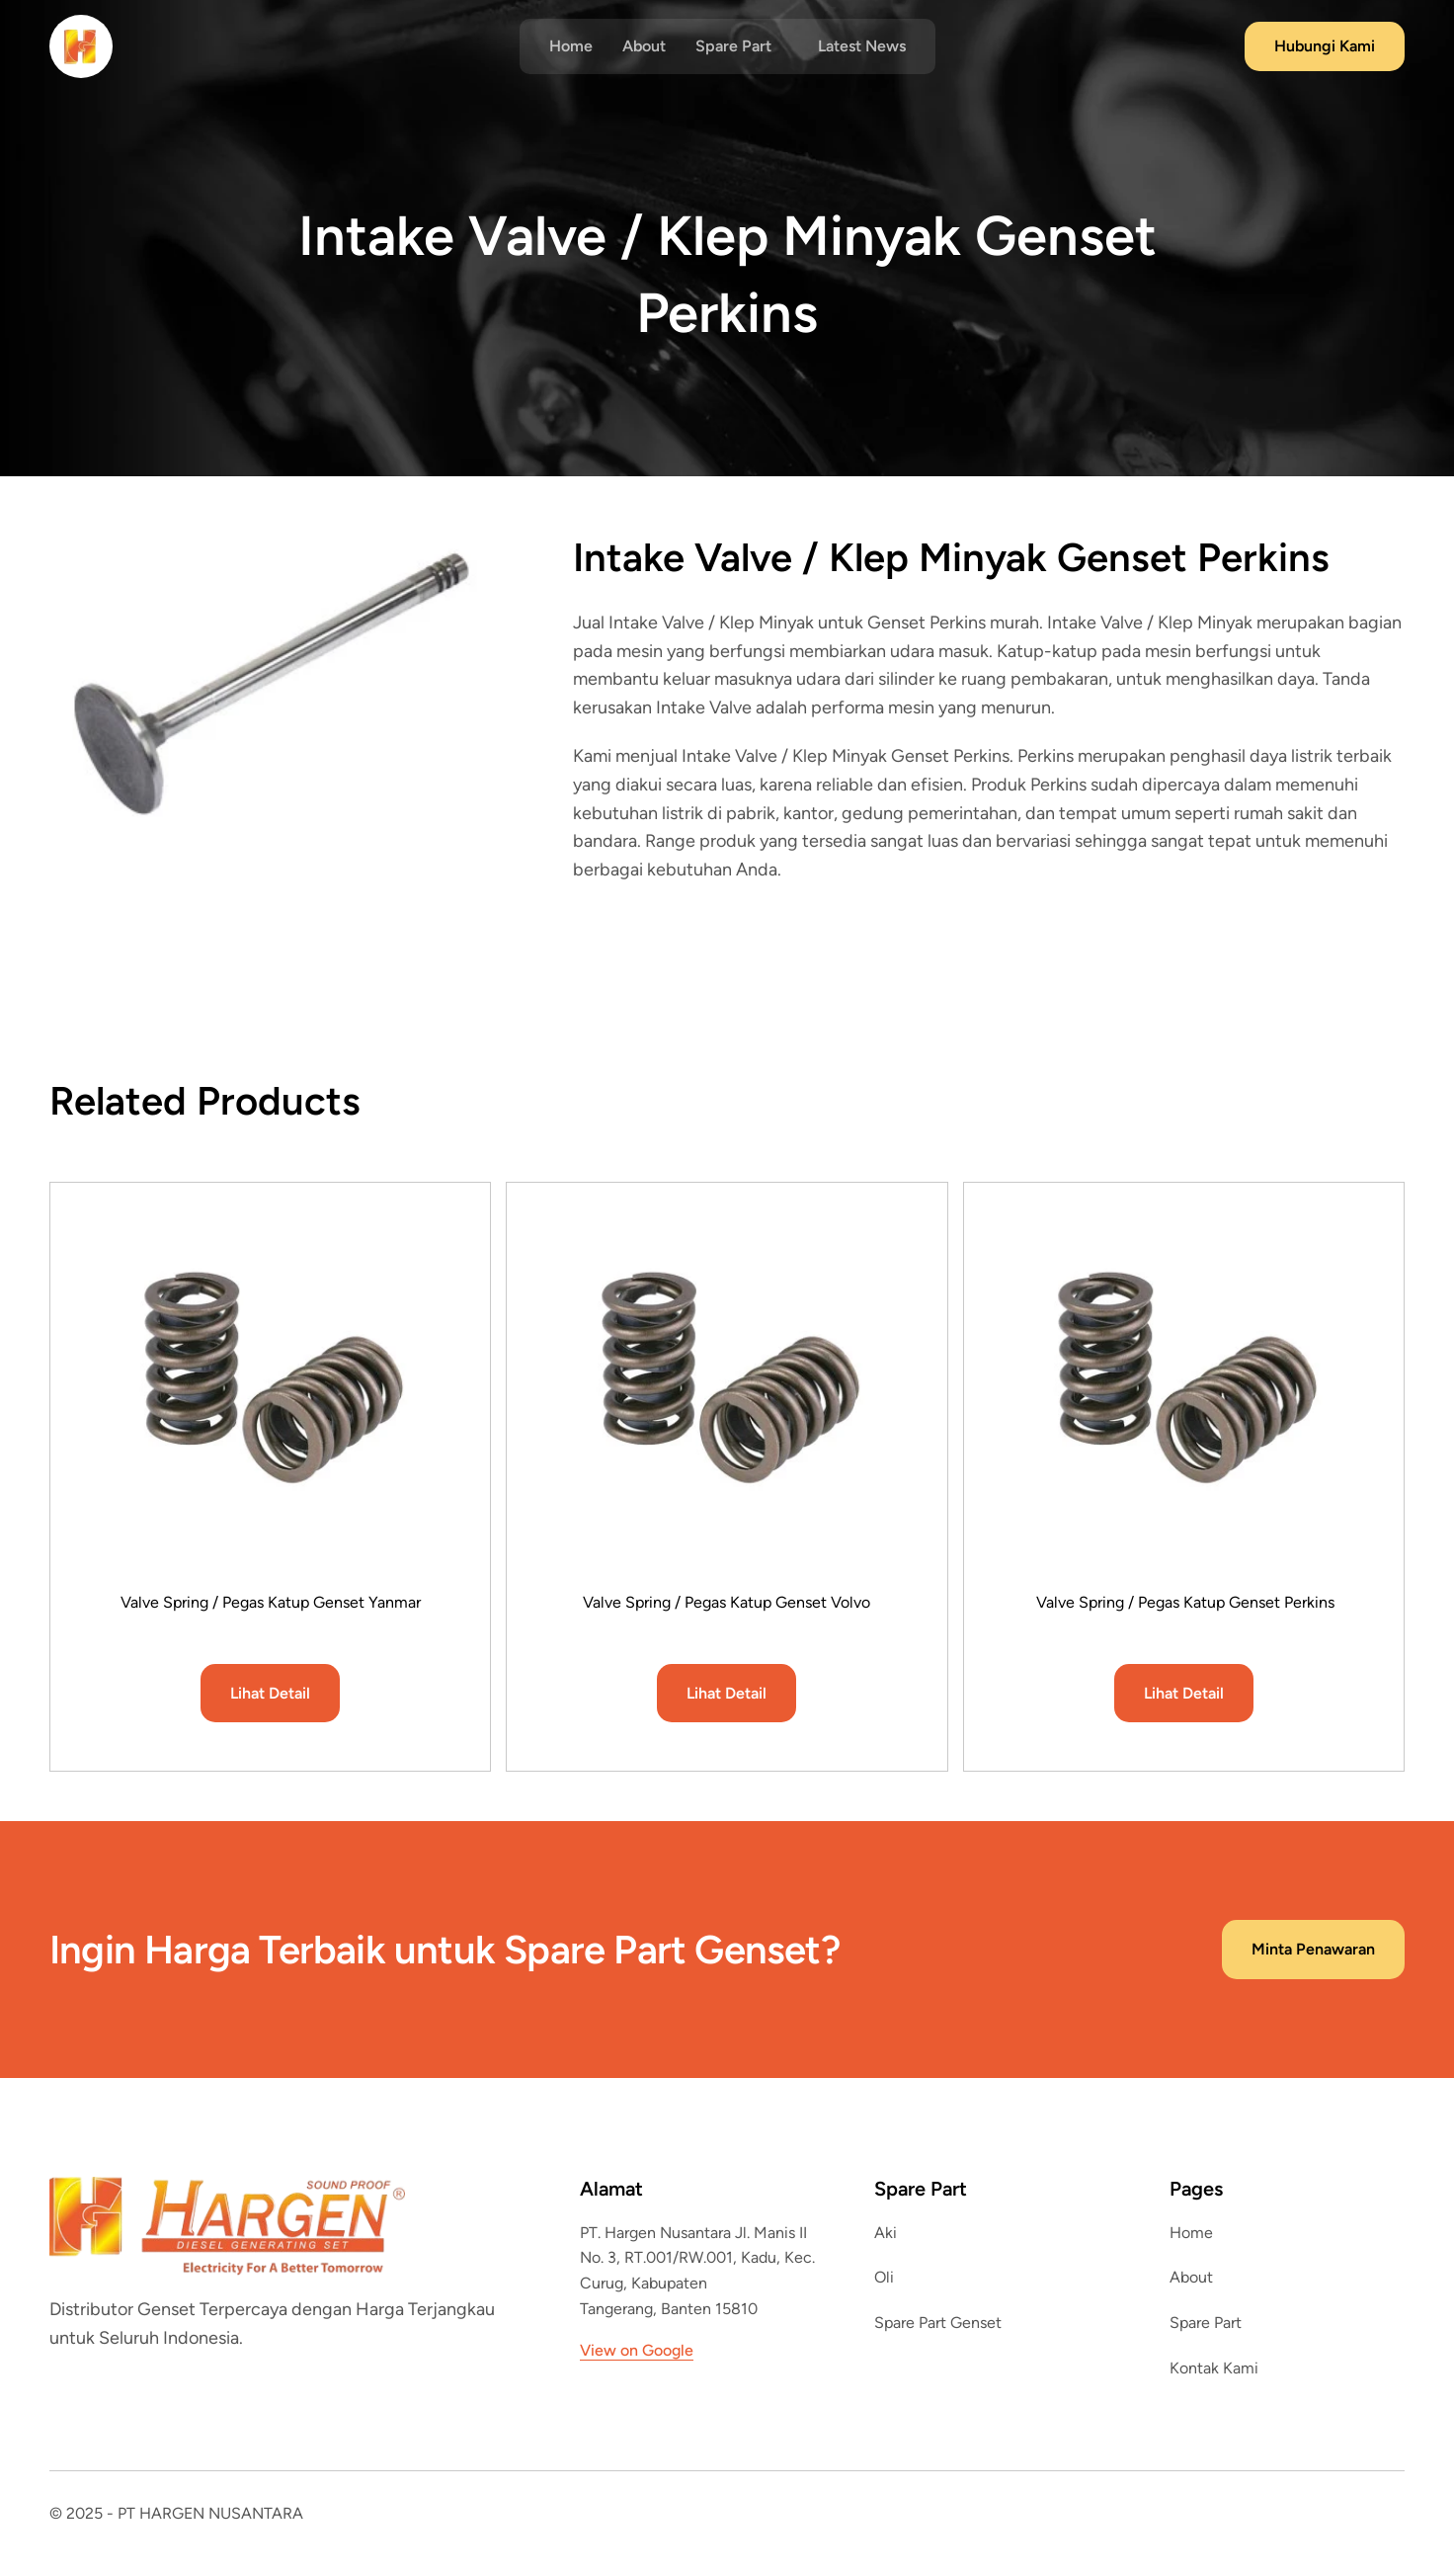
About (644, 46)
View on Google (636, 2350)
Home (571, 46)
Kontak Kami (1214, 2368)
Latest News (862, 46)
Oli (884, 2277)
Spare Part (1206, 2322)
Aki (885, 2232)
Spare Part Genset (938, 2322)
